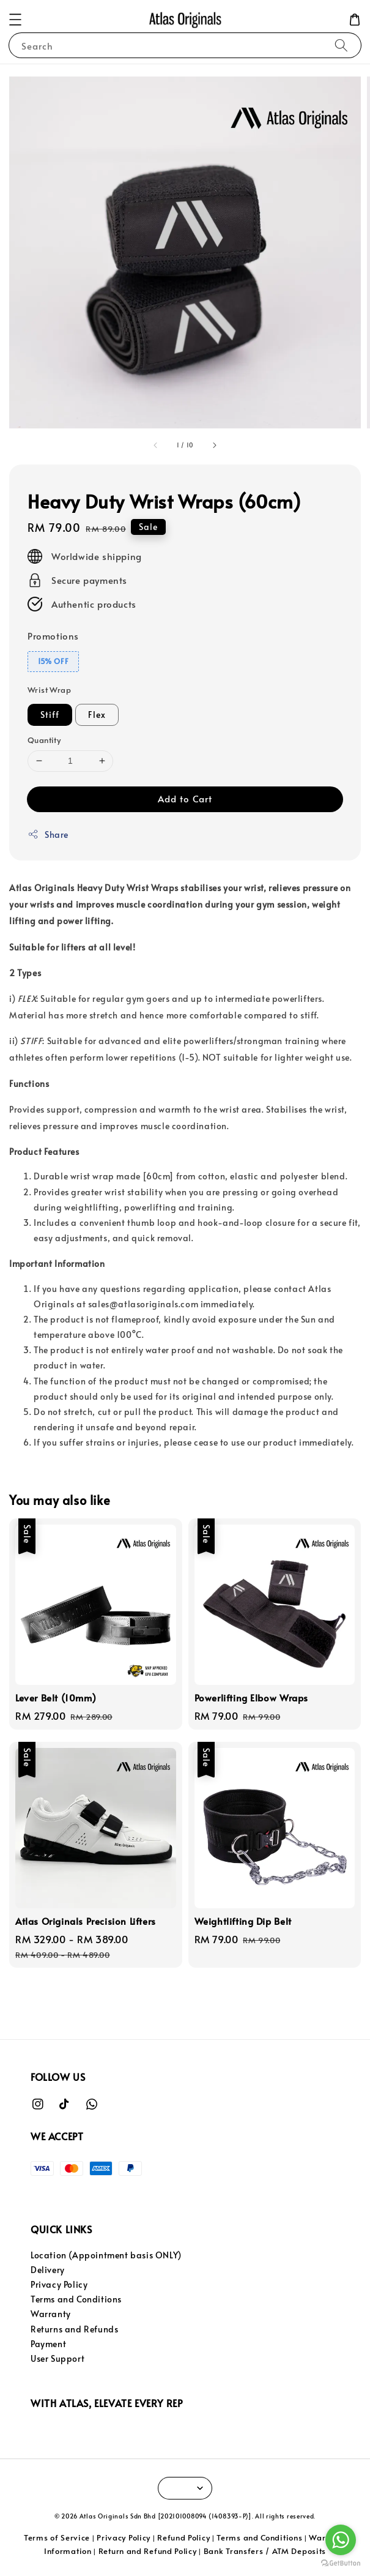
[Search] (341, 45)
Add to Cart (185, 798)
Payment (48, 2344)
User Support (57, 2358)
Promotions (53, 635)
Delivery (48, 2269)
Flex (97, 714)
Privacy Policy (59, 2284)
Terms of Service (57, 2537)
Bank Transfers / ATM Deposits (265, 2550)
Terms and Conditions (76, 2299)
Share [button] (48, 834)
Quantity (44, 739)
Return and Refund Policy (147, 2550)
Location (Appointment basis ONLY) (106, 2255)
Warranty (51, 2314)
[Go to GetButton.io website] (340, 2563)
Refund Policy (183, 2537)
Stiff (49, 714)
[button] (15, 19)
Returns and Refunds (74, 2329)
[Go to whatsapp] (340, 2540)
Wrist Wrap (49, 689)
